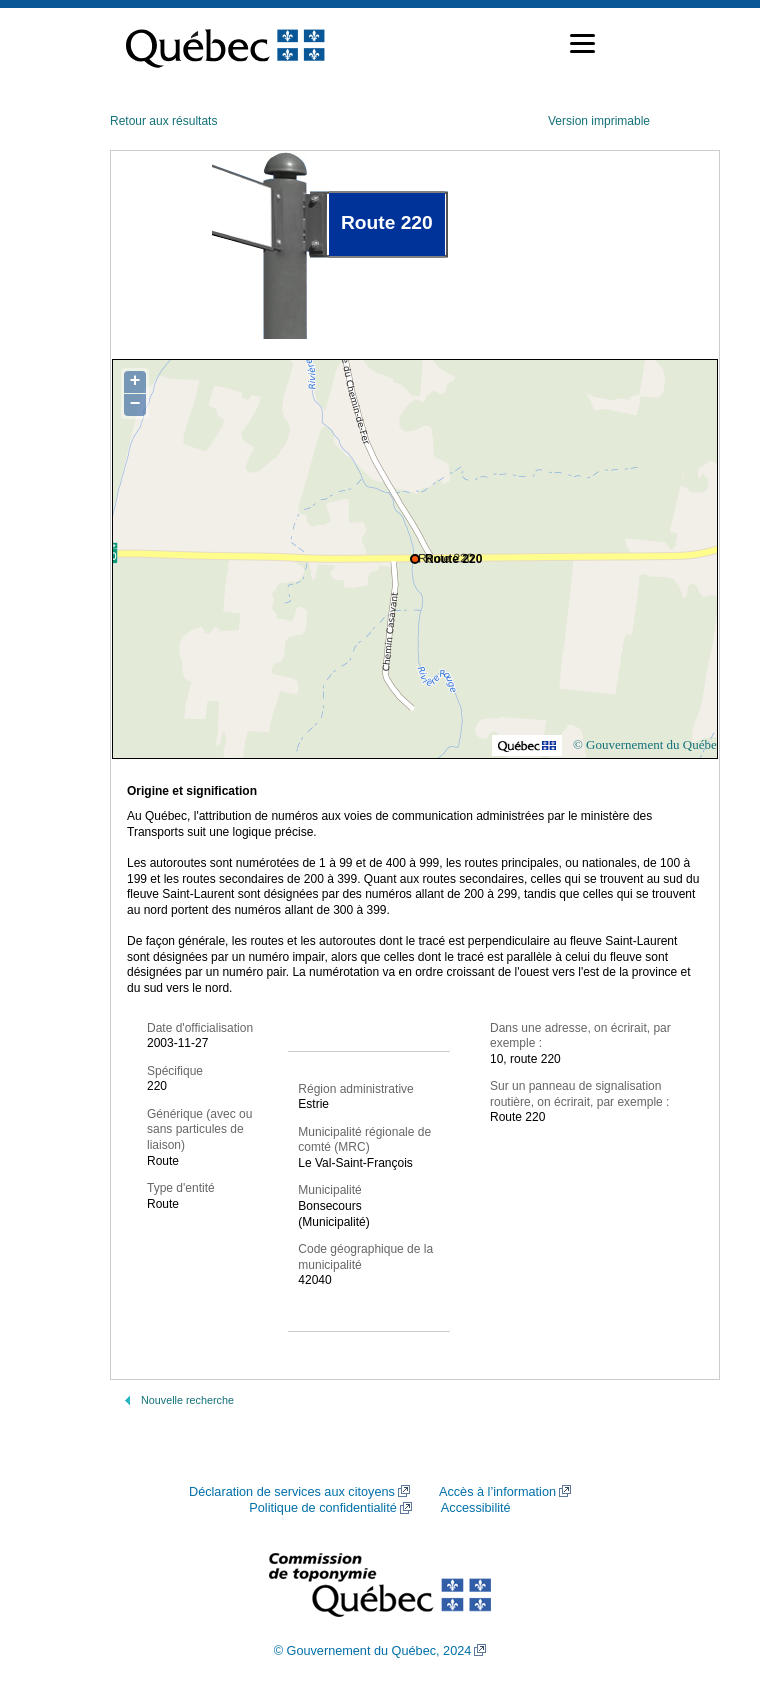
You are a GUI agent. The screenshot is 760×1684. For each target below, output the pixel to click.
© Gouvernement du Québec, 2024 (373, 1651)
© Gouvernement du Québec (648, 744)
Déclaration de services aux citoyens (292, 1492)
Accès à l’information (497, 1492)
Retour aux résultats (163, 121)
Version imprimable (599, 121)
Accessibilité (476, 1508)
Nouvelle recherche (187, 1400)
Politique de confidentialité (322, 1508)
